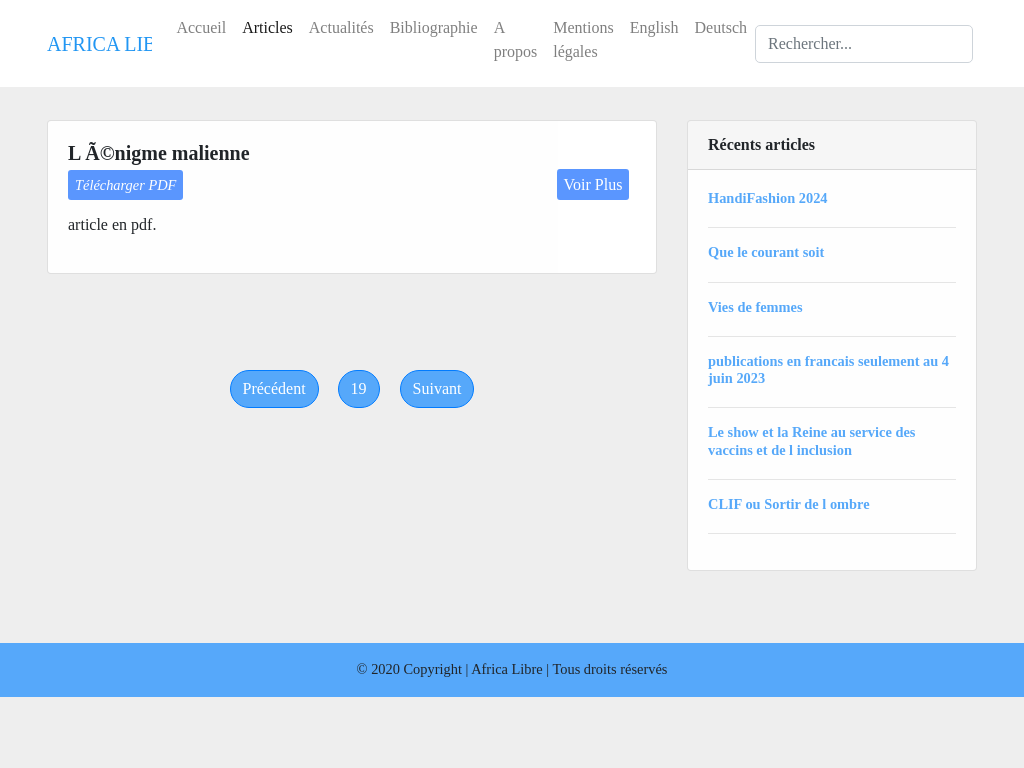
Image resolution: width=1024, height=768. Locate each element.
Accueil (201, 27)
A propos (516, 39)
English (654, 27)
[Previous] (274, 389)
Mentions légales (583, 39)
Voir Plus (593, 184)
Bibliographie (434, 27)
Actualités (341, 27)
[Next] (437, 389)
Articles (267, 27)
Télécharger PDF (125, 185)
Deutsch (721, 27)
